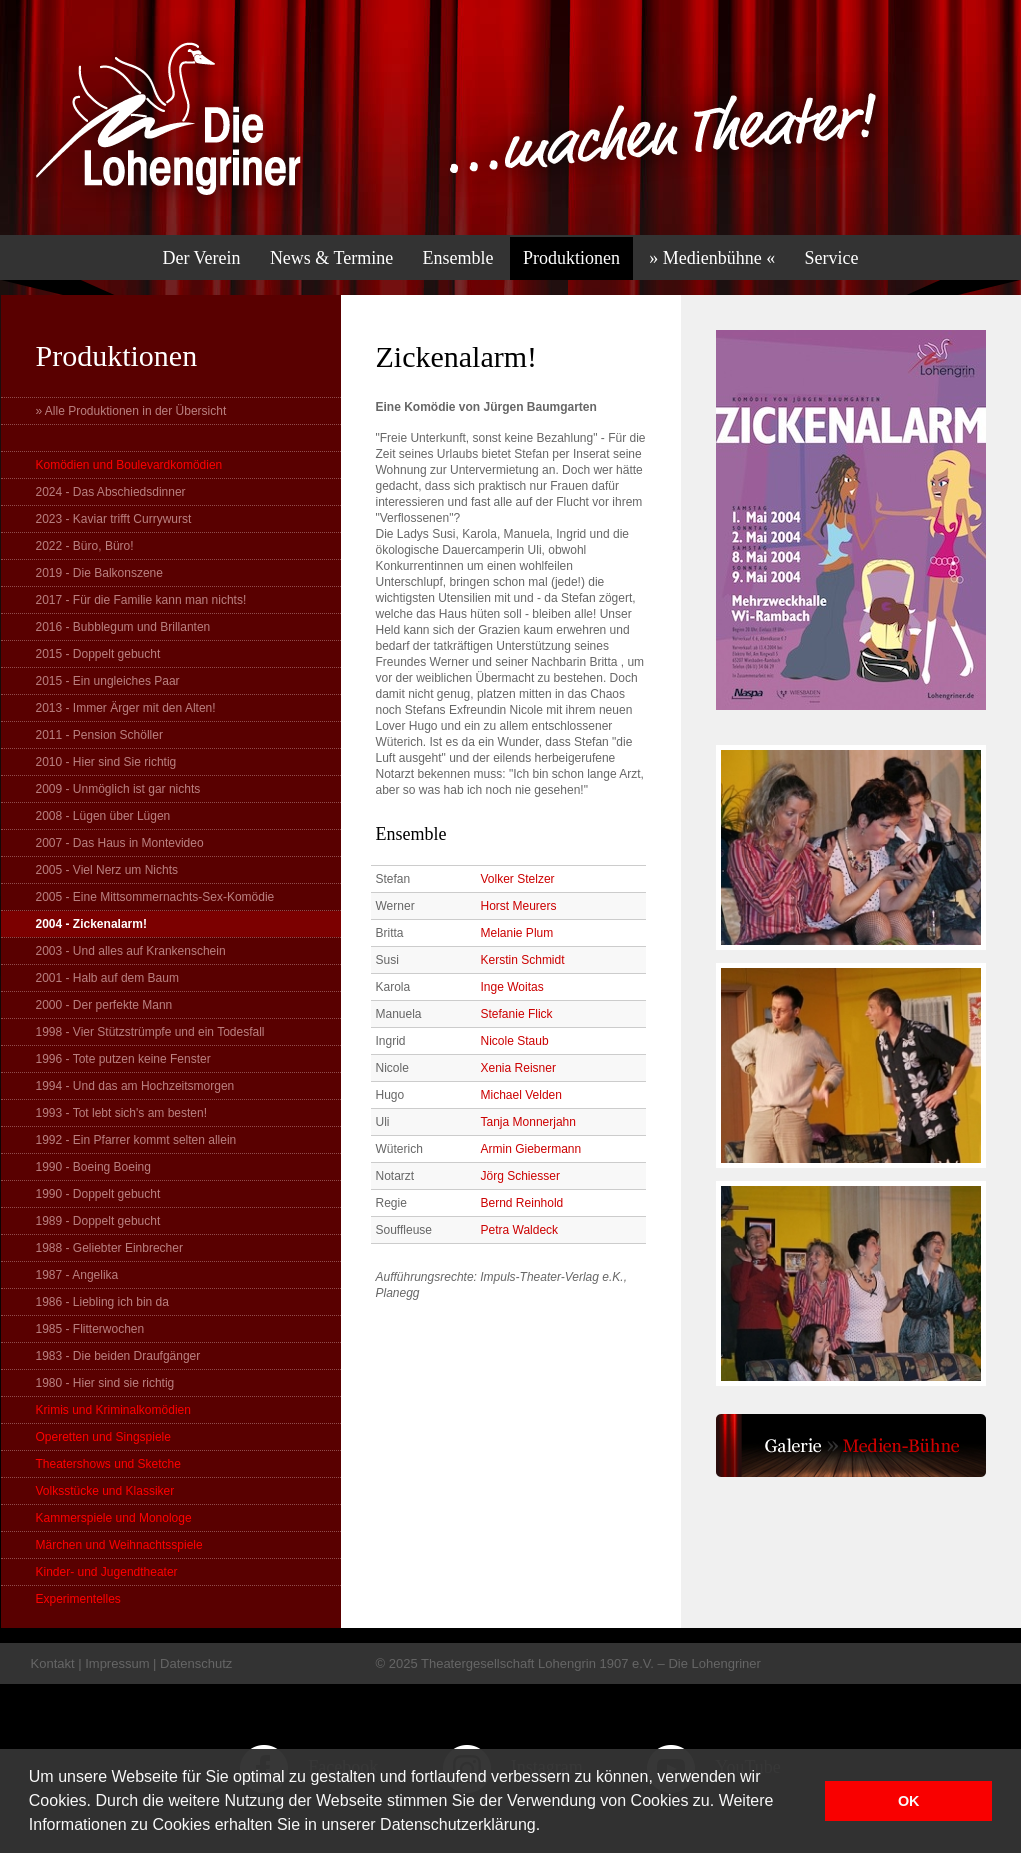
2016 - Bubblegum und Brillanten (123, 627)
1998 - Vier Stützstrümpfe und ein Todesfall (150, 1032)
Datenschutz (196, 1663)
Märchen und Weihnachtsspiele (119, 1545)
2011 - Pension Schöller (99, 735)
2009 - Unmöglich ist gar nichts (118, 789)
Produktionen (571, 258)
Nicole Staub (515, 1041)
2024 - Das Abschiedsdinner (111, 492)
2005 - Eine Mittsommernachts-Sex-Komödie (155, 897)
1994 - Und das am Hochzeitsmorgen (135, 1086)
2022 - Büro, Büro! (85, 546)
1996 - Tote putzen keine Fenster (123, 1059)
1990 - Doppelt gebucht (98, 1194)
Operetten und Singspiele (103, 1437)
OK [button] (909, 1801)
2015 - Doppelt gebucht (98, 654)
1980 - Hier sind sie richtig (105, 1383)
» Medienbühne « (712, 258)
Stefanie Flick (517, 1014)
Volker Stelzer (518, 879)
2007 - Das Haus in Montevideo (120, 843)
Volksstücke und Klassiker (105, 1491)
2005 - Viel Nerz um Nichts (107, 870)
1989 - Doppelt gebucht (98, 1221)
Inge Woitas (512, 987)
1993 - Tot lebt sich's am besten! (122, 1113)
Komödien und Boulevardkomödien (129, 465)
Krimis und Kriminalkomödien (113, 1410)
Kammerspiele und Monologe (114, 1518)
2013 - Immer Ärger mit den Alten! (126, 708)
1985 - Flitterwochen (90, 1329)
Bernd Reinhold (522, 1203)
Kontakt (53, 1663)
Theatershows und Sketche (108, 1464)
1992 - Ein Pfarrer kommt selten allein (136, 1140)
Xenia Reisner (518, 1068)
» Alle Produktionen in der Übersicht (131, 411)
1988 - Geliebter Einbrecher (109, 1248)
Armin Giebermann (531, 1149)
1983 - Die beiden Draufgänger (118, 1356)
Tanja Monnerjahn (528, 1122)
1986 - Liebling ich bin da (102, 1302)
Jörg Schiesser (520, 1176)
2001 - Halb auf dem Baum (107, 978)
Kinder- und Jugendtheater (107, 1572)
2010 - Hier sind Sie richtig (106, 762)
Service (832, 258)
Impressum (117, 1663)
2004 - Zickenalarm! (91, 924)
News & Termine (331, 258)
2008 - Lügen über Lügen (103, 816)
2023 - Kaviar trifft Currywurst (114, 519)
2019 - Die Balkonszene (99, 573)
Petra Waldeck (520, 1230)
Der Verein (201, 258)
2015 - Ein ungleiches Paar (108, 681)
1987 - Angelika (77, 1275)
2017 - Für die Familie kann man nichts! (141, 600)
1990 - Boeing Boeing (93, 1167)
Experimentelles (78, 1599)
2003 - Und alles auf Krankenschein (131, 951)
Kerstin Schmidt (523, 960)
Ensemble (458, 258)
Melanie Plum (517, 933)
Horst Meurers (519, 906)
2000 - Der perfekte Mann (104, 1005)
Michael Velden (521, 1095)
